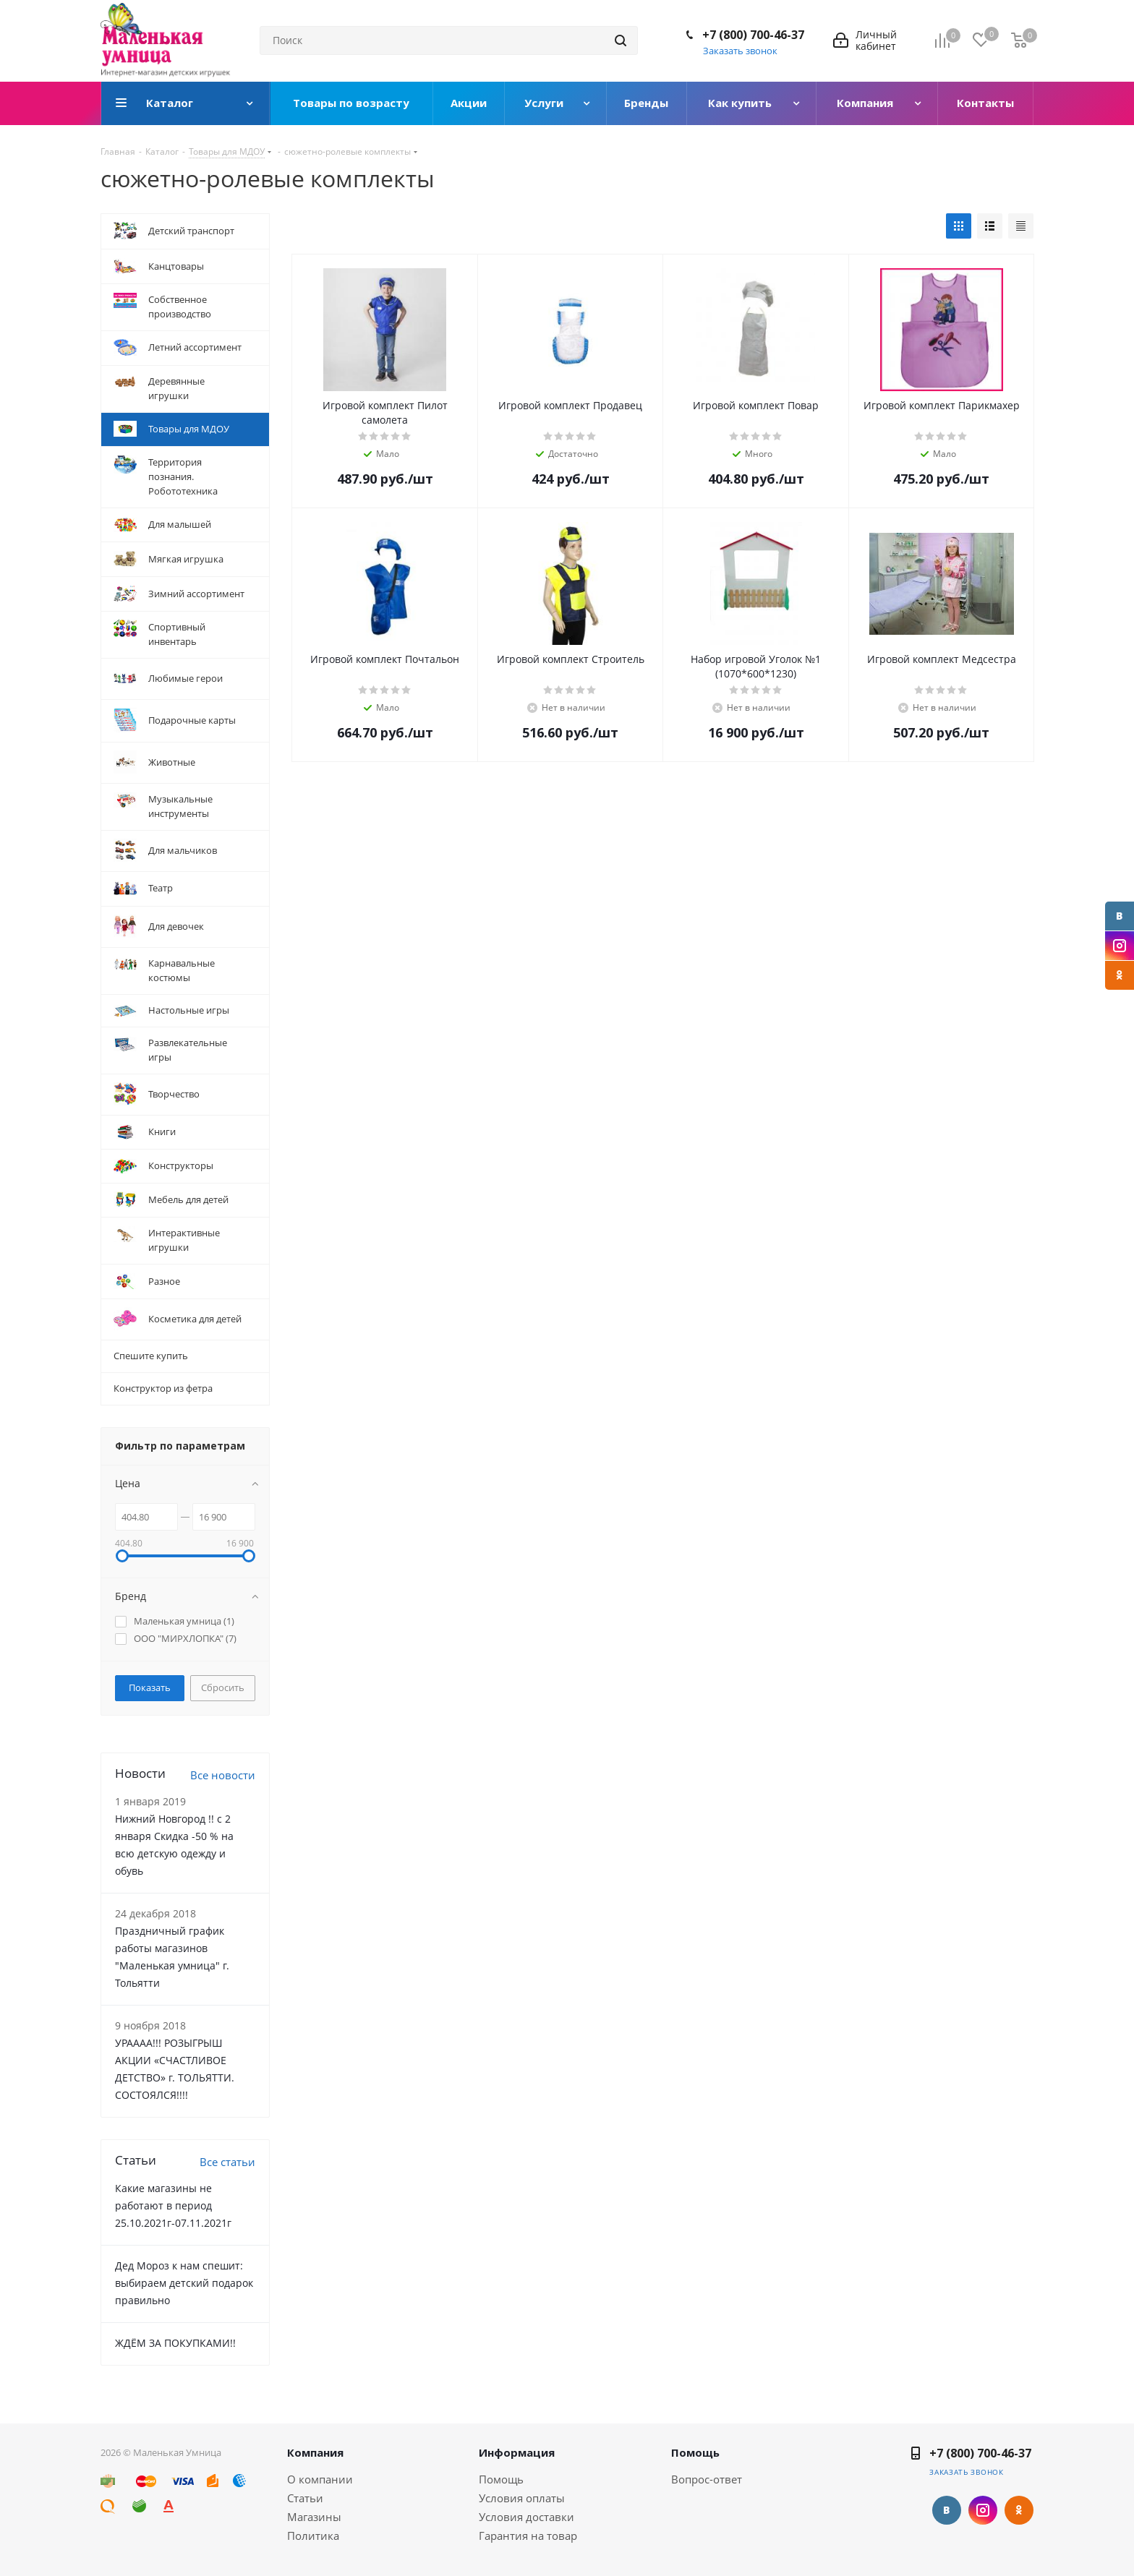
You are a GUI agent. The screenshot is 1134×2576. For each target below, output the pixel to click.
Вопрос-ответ (706, 2479)
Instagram (1119, 945)
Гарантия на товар (528, 2535)
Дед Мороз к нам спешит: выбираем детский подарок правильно (184, 2283)
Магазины (314, 2516)
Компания (315, 2452)
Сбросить (222, 1687)
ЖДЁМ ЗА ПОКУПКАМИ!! (175, 2343)
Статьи (305, 2498)
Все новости (222, 1775)
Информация (517, 2452)
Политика (313, 2535)
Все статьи (227, 2161)
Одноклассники (1119, 975)
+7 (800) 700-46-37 (753, 35)
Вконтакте (1119, 916)
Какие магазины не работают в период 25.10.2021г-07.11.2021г (173, 2205)
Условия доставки (526, 2516)
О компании (320, 2479)
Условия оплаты (522, 2498)
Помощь (501, 2479)
